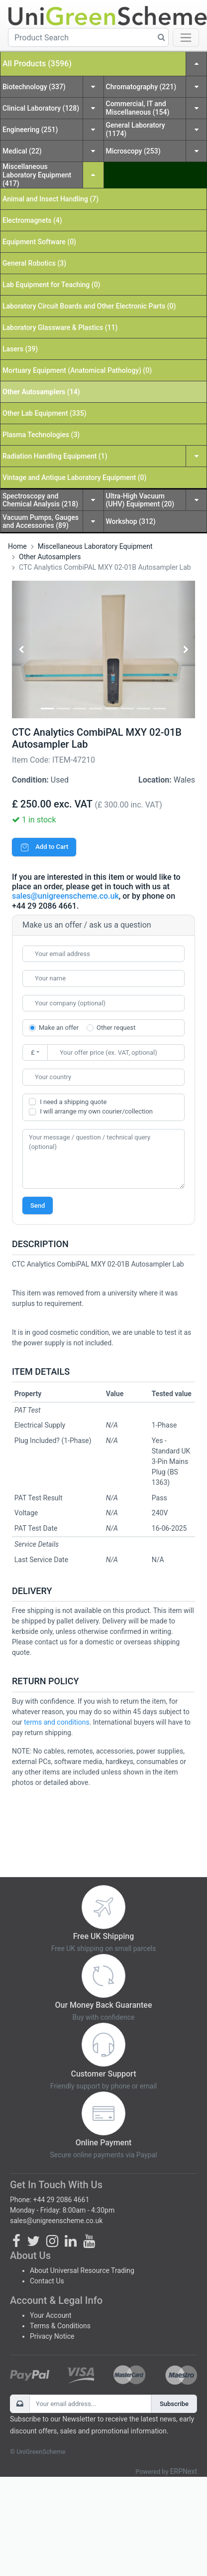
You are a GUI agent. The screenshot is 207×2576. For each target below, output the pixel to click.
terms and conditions (57, 1722)
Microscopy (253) (133, 151)
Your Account (51, 2315)
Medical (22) (22, 151)
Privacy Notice (52, 2336)
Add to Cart (44, 846)
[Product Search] (88, 37)
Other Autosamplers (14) (41, 392)
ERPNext (183, 2471)
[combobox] (103, 1077)
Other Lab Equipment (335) (44, 413)
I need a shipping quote (73, 1102)
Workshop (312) (131, 521)
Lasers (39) (20, 349)
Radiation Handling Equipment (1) (54, 456)
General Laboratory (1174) (135, 129)
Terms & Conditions (60, 2326)
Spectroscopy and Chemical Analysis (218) (40, 500)
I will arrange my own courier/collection (96, 1111)
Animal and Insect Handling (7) (50, 199)
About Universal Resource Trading (82, 2270)
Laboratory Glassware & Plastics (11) (59, 327)
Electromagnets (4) (32, 220)
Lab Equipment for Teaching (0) (51, 285)
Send (37, 1205)
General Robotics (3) (34, 263)
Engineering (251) (30, 130)
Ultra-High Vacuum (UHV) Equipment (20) (140, 500)
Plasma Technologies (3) (41, 435)
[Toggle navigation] (186, 37)
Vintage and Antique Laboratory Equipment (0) (74, 478)
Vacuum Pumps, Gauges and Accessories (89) (40, 521)
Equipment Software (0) (39, 242)
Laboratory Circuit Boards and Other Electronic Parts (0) (89, 306)
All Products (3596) (37, 63)
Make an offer (59, 1027)
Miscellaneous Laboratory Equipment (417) (36, 174)
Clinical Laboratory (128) (40, 108)
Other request (116, 1027)
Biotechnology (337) (34, 87)
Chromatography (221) (141, 87)
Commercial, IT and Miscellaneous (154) (138, 108)
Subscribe (174, 2404)
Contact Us (47, 2281)
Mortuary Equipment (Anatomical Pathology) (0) (77, 370)
